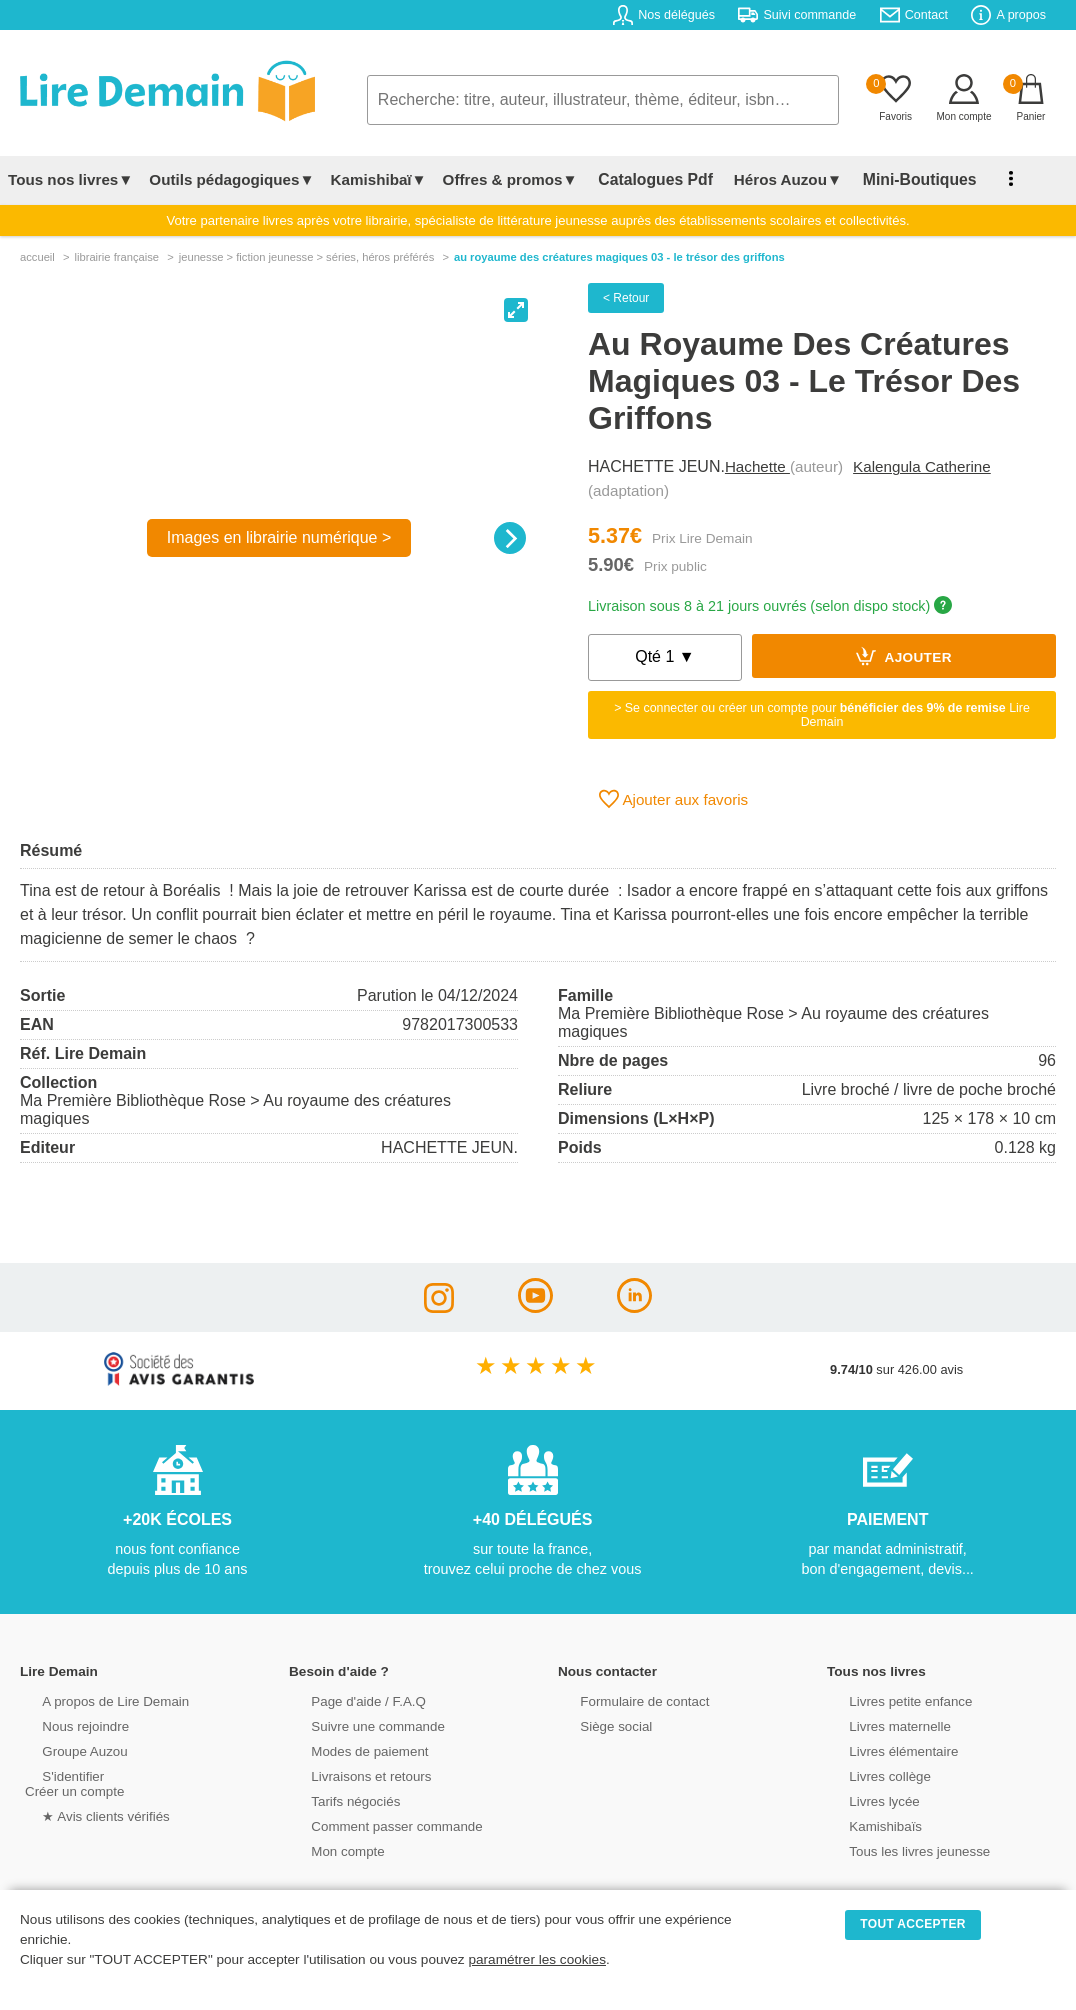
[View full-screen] (516, 310)
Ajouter (904, 656)
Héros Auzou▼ (774, 179)
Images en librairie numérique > (279, 537)
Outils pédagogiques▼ (231, 179)
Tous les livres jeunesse (899, 1849)
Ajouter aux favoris (673, 799)
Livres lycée (866, 1799)
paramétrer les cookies (537, 1959)
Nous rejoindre (66, 1724)
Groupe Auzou (66, 1749)
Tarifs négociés (336, 1799)
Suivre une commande (358, 1724)
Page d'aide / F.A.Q (349, 1699)
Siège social (597, 1724)
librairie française (116, 257)
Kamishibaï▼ (379, 179)
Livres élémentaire (884, 1749)
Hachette (757, 466)
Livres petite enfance (891, 1699)
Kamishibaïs (867, 1824)
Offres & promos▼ (510, 179)
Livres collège (871, 1774)
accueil (37, 257)
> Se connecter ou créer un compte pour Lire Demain (822, 715)
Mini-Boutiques (899, 179)
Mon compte (329, 1849)
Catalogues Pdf (648, 179)
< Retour (626, 298)
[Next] (510, 538)
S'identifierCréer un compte (72, 1782)
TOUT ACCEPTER (913, 1924)
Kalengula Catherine (922, 466)
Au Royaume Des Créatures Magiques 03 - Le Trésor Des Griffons (619, 257)
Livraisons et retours (351, 1774)
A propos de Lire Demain (95, 1699)
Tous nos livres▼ (70, 179)
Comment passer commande (376, 1824)
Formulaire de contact (625, 1699)
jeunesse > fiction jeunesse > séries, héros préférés (307, 257)
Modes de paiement (350, 1749)
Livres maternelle (880, 1724)
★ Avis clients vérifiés (86, 1814)
